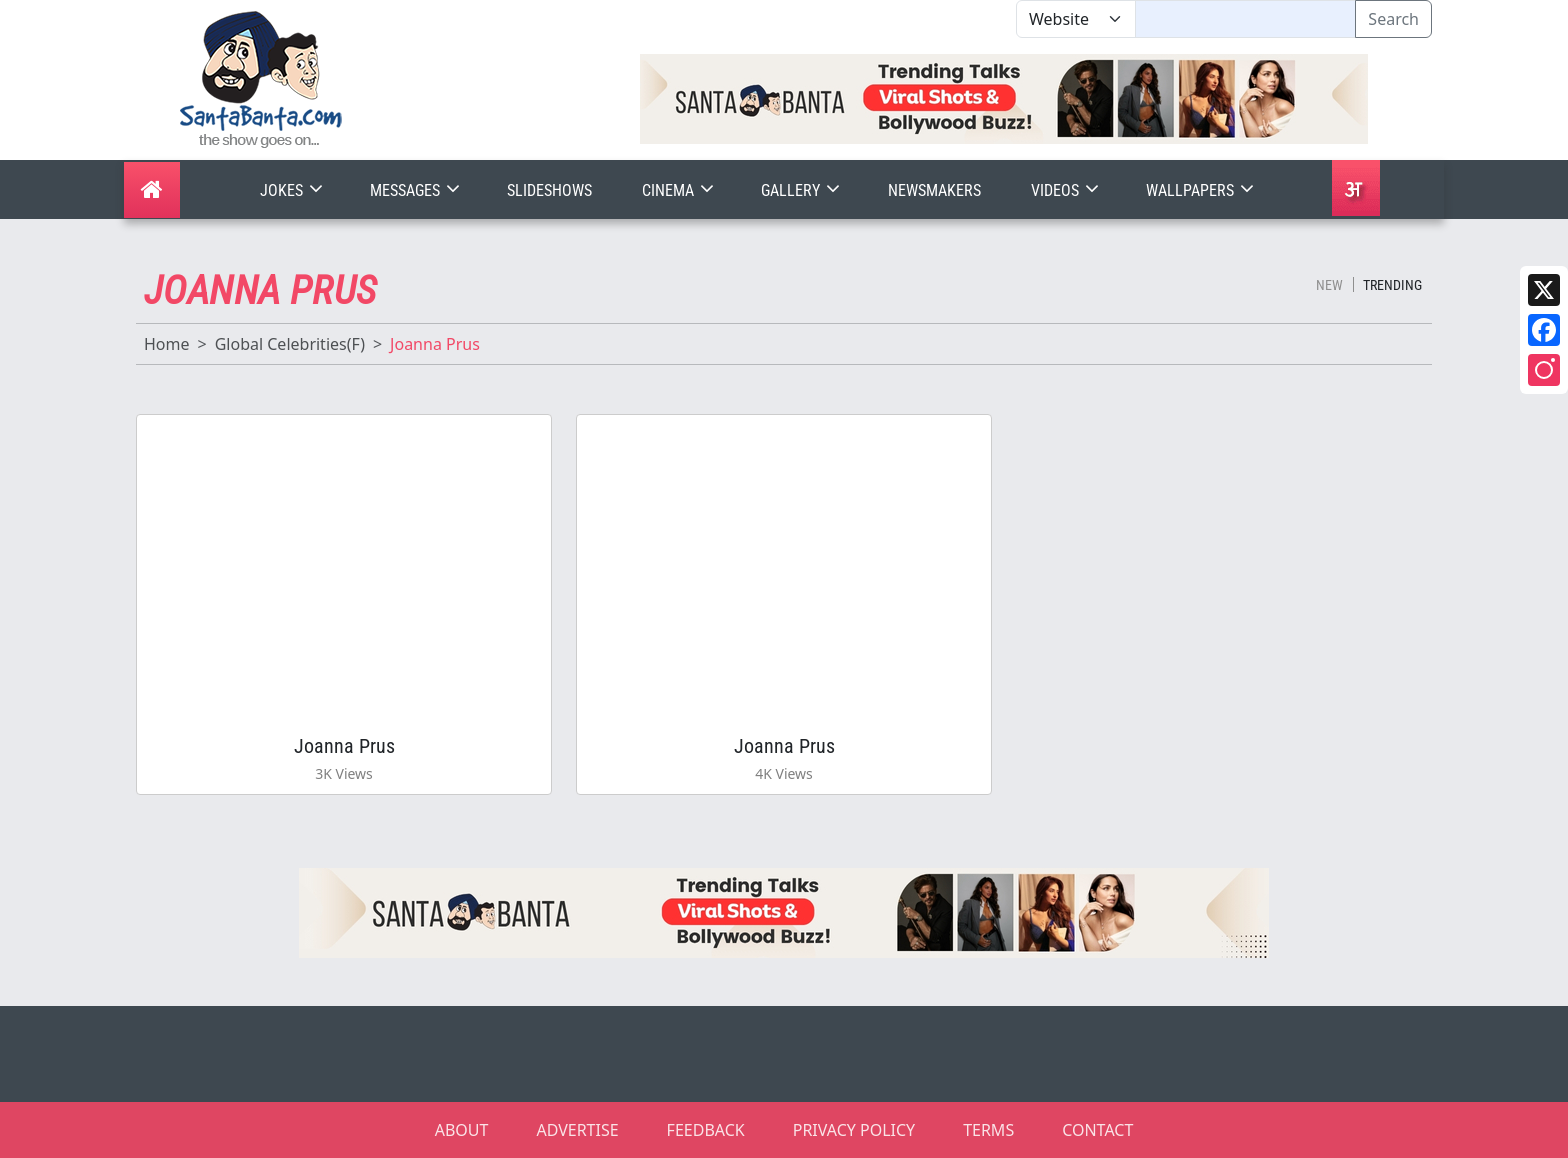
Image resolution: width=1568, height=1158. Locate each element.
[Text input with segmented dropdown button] (1245, 19)
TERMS (988, 1130)
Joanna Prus (344, 746)
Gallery (802, 190)
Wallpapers (1202, 190)
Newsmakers (934, 190)
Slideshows (549, 190)
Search (1393, 19)
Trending (1392, 285)
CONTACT (1097, 1130)
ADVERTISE (577, 1130)
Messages (417, 190)
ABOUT (462, 1130)
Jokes (293, 190)
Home (167, 344)
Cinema (680, 190)
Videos (1067, 190)
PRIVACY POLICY (854, 1130)
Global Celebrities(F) (290, 344)
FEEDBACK (706, 1130)
